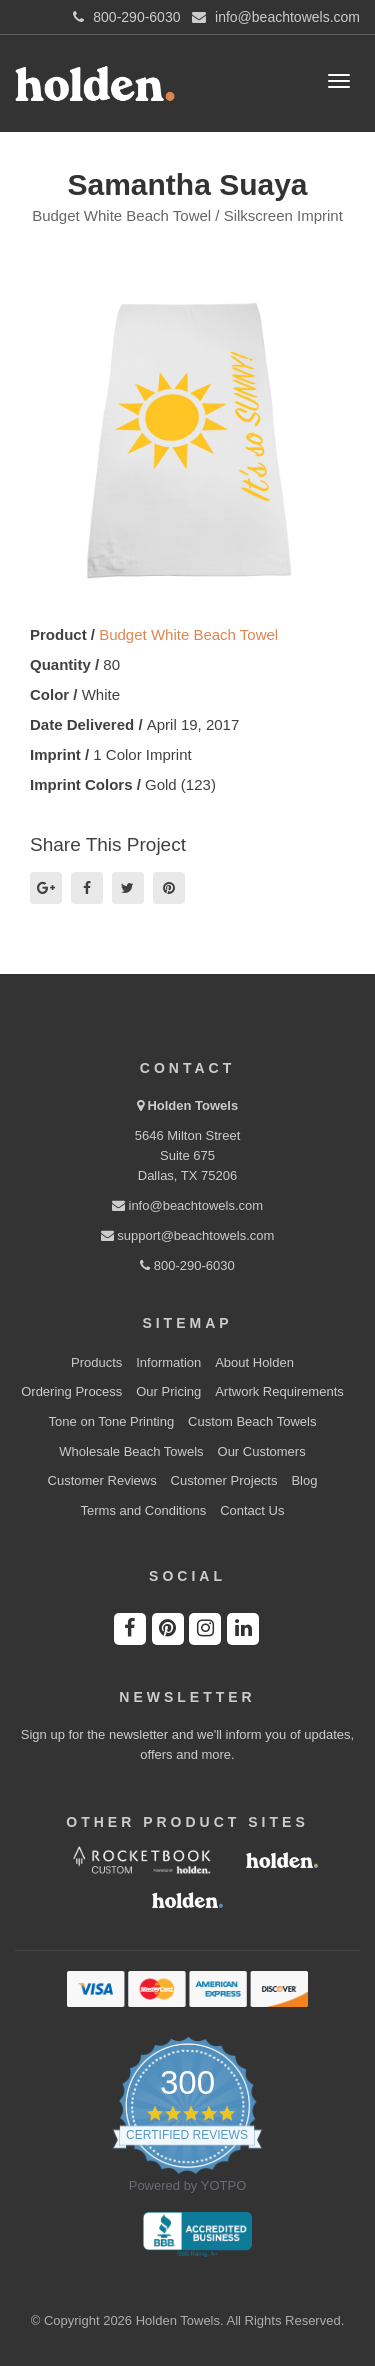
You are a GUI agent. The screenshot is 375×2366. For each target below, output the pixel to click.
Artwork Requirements (279, 1391)
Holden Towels (192, 1105)
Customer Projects (224, 1480)
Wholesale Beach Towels (131, 1451)
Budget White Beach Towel (188, 634)
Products (96, 1362)
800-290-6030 (187, 1265)
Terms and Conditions (144, 1510)
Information (168, 1362)
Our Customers (262, 1451)
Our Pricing (168, 1391)
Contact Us (252, 1510)
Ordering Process (71, 1391)
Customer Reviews (102, 1480)
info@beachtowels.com (187, 1205)
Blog (304, 1480)
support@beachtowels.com (188, 1235)
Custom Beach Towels (252, 1421)
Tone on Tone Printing (112, 1421)
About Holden (254, 1362)
